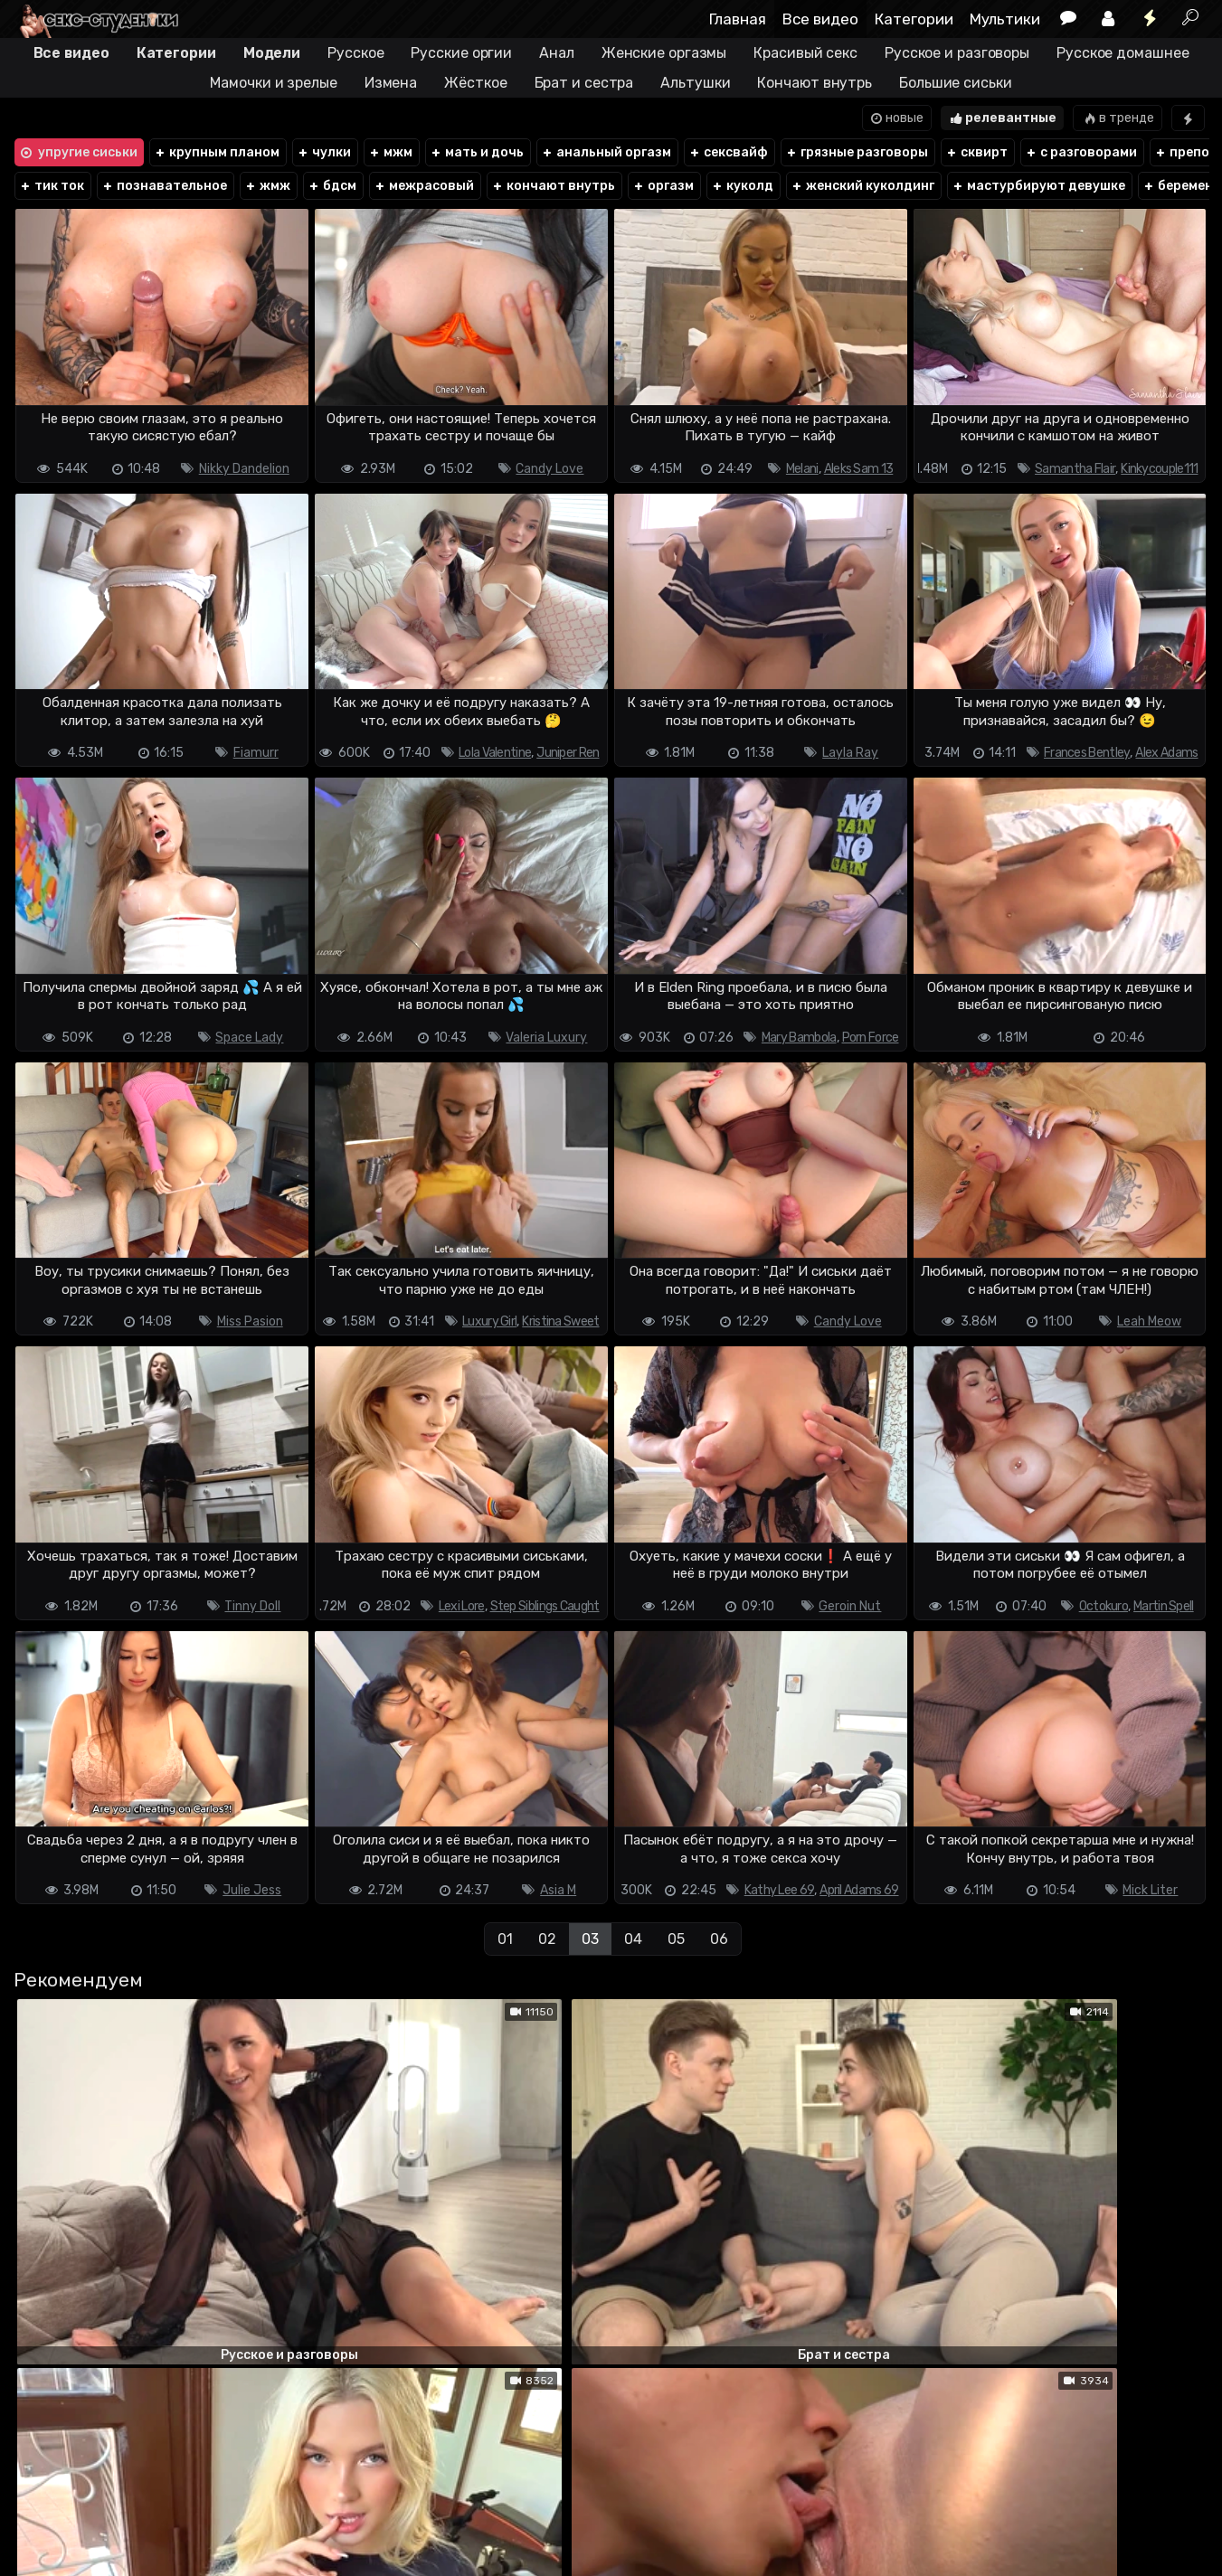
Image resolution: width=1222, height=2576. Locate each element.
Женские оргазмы (664, 52)
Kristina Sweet (560, 1321)
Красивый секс (805, 52)
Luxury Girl (489, 1321)
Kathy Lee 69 (779, 1890)
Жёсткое (475, 82)
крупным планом (216, 152)
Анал (556, 52)
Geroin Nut (850, 1606)
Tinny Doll (252, 1606)
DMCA (41, 2510)
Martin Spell (1163, 1606)
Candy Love (549, 469)
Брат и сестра (584, 82)
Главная (737, 19)
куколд (743, 185)
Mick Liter (1150, 1890)
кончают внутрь (554, 185)
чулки (324, 152)
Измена (391, 82)
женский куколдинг (863, 185)
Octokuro (1103, 1606)
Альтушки (695, 82)
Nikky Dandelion (244, 469)
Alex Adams (1166, 752)
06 (719, 1939)
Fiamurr (256, 752)
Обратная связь (201, 2510)
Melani (802, 469)
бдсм (332, 185)
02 (547, 1939)
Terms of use (106, 2510)
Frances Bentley (1087, 752)
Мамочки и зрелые (273, 82)
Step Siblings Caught (545, 1606)
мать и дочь (477, 152)
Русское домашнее (1122, 52)
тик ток (52, 185)
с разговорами (1081, 152)
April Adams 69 (858, 1890)
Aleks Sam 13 (859, 469)
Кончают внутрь (814, 82)
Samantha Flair (1075, 469)
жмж (268, 185)
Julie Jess (252, 1890)
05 (676, 1939)
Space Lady (249, 1037)
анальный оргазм (606, 152)
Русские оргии (461, 52)
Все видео (820, 19)
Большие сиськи (955, 82)
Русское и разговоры (957, 52)
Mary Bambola (799, 1037)
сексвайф (728, 152)
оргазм (664, 185)
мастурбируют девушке (1039, 185)
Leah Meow (1149, 1321)
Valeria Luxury (546, 1037)
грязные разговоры (856, 152)
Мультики (1005, 19)
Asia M (558, 1890)
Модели (271, 52)
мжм (390, 152)
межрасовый (424, 185)
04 (633, 1939)
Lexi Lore (462, 1606)
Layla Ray (850, 752)
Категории (914, 19)
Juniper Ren (567, 752)
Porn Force (870, 1037)
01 (505, 1939)
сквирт (976, 152)
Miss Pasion (250, 1321)
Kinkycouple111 (1159, 469)
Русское (355, 52)
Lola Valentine (495, 752)
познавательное (165, 185)
